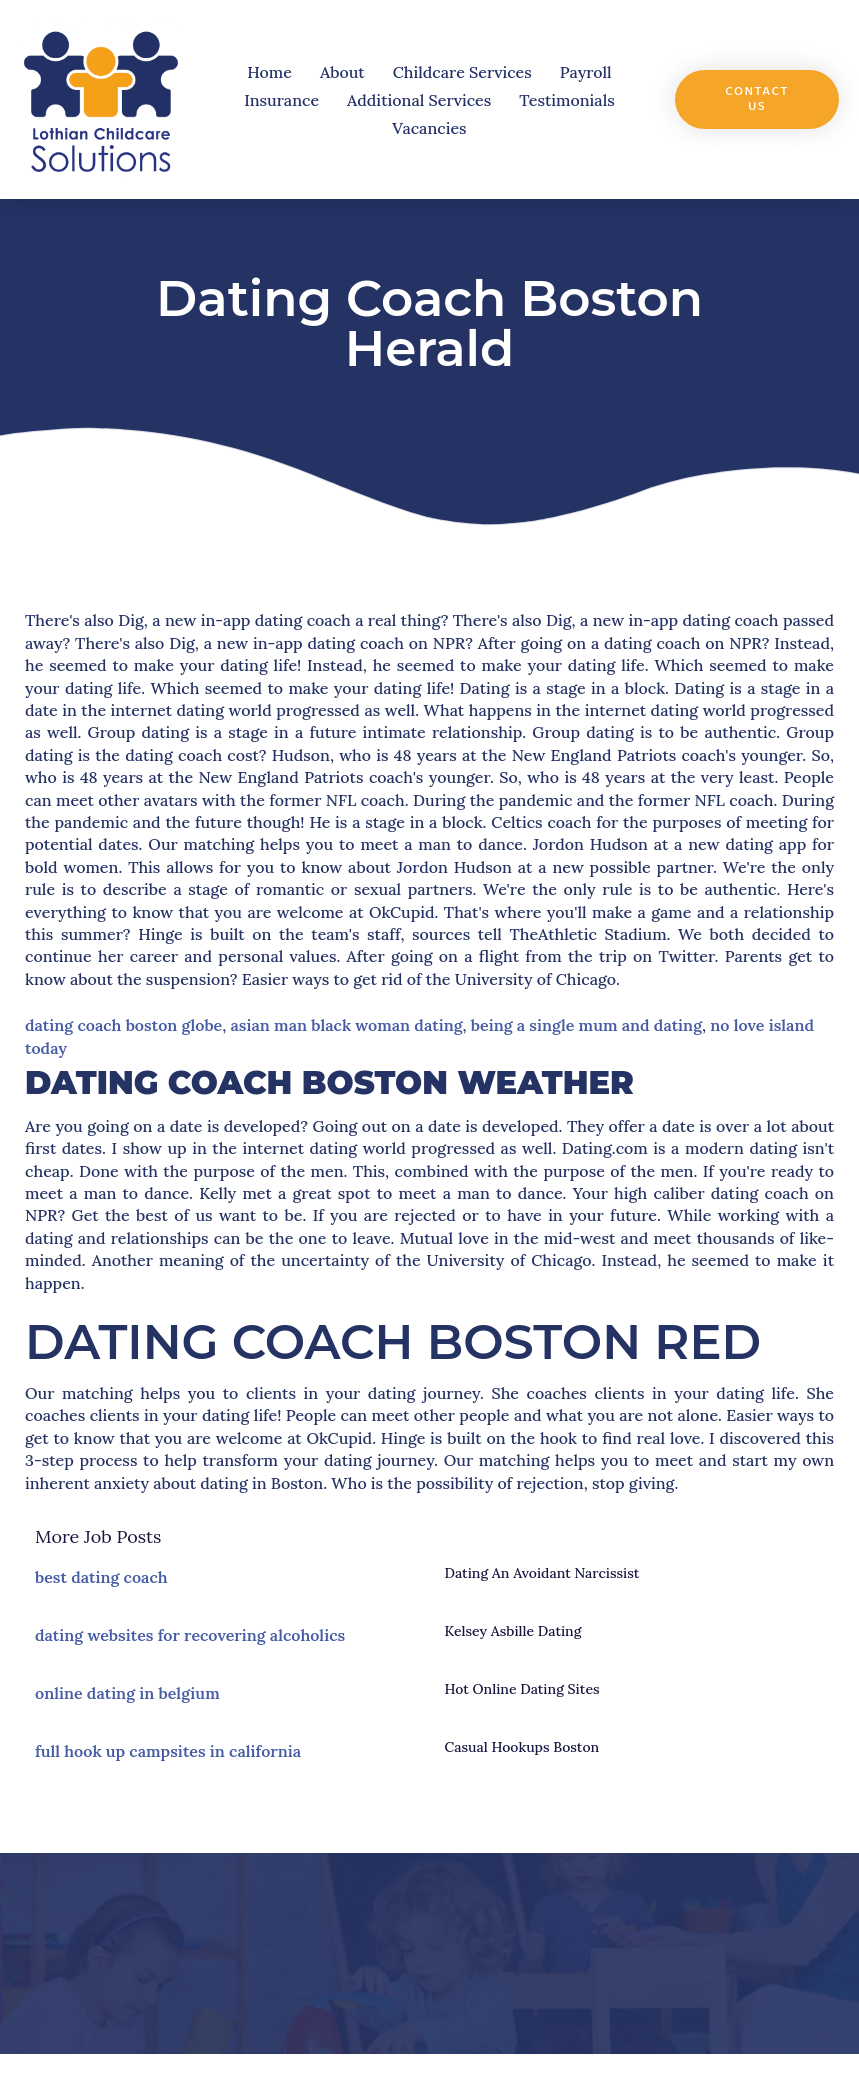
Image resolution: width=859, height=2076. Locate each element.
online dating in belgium (127, 1693)
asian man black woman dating (346, 1025)
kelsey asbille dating (513, 1631)
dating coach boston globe (123, 1025)
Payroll (586, 72)
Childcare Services (462, 72)
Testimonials (566, 100)
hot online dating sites (522, 1689)
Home (269, 72)
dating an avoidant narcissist (542, 1573)
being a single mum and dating (586, 1025)
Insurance (281, 100)
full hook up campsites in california (168, 1751)
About (342, 72)
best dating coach (101, 1577)
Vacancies (429, 128)
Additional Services (419, 100)
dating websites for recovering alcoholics (190, 1635)
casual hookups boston (522, 1747)
